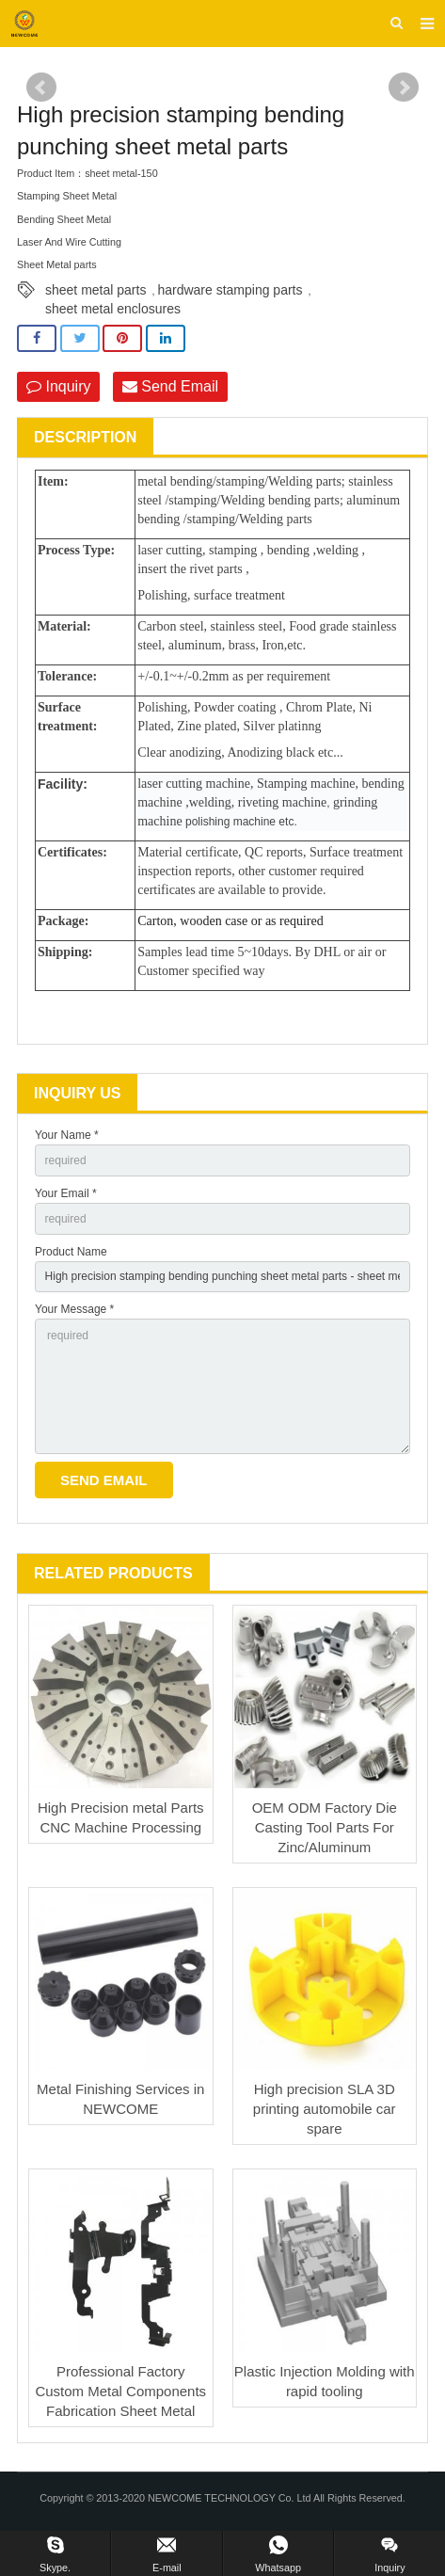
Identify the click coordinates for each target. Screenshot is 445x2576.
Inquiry (58, 386)
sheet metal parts (95, 289)
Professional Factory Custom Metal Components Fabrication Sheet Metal (120, 2391)
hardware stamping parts (229, 289)
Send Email (170, 386)
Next (404, 87)
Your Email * (66, 1193)
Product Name (71, 1251)
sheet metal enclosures (113, 308)
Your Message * (74, 1309)
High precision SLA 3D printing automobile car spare (324, 2108)
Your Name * (67, 1135)
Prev (41, 87)
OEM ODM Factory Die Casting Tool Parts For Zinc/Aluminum (324, 1827)
